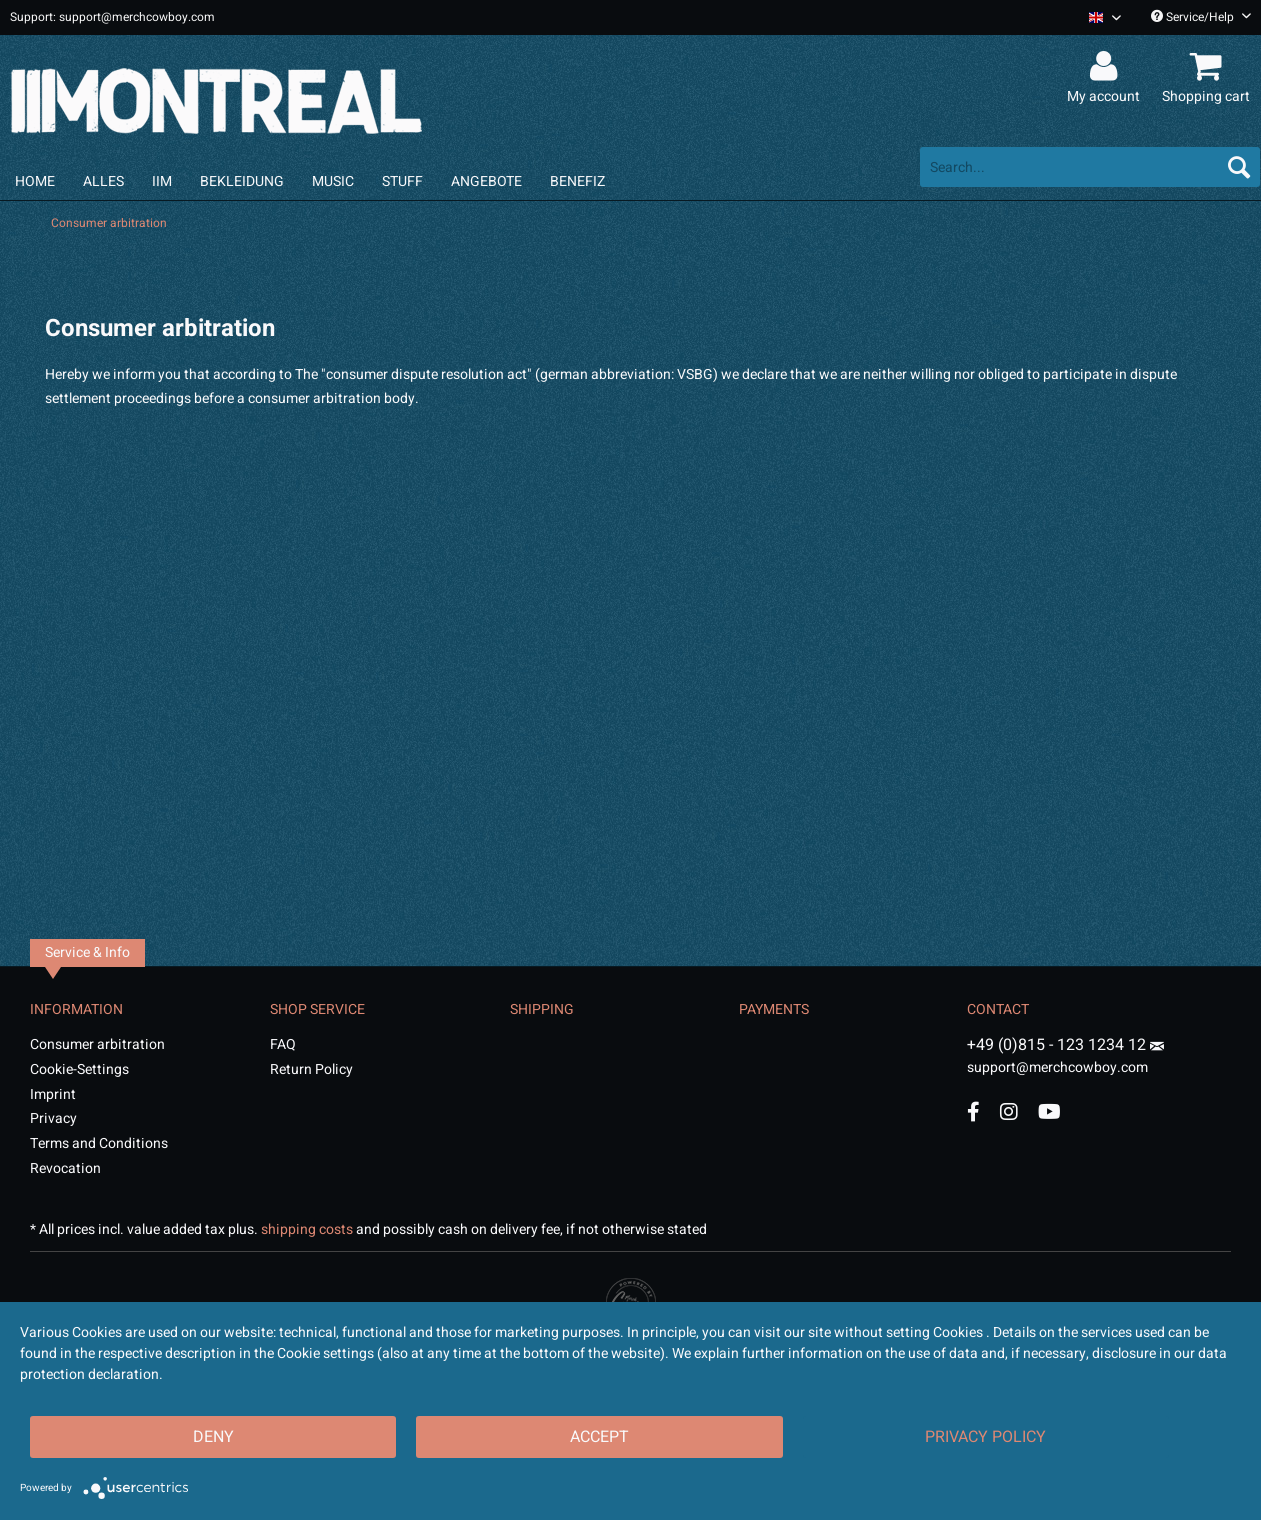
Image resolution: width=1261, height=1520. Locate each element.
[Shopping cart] (1209, 67)
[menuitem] (1097, 17)
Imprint (53, 1094)
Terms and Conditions (99, 1143)
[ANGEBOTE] (486, 181)
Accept (599, 1437)
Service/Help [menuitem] (1201, 17)
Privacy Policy (985, 1437)
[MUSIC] (333, 181)
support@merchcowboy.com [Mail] (1065, 1060)
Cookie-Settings (79, 1069)
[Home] (35, 181)
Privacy (53, 1118)
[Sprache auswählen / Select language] (1105, 17)
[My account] (1106, 67)
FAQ (283, 1044)
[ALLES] (103, 181)
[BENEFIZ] (577, 181)
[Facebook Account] (973, 1111)
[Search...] (1090, 167)
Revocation (65, 1168)
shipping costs (307, 1229)
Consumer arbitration (97, 1044)
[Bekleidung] (242, 181)
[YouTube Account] (1049, 1111)
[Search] (1239, 167)
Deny (213, 1437)
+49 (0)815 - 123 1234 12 (1058, 1045)
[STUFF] (402, 181)
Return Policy (311, 1069)
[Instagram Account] (1009, 1111)
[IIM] (162, 181)
